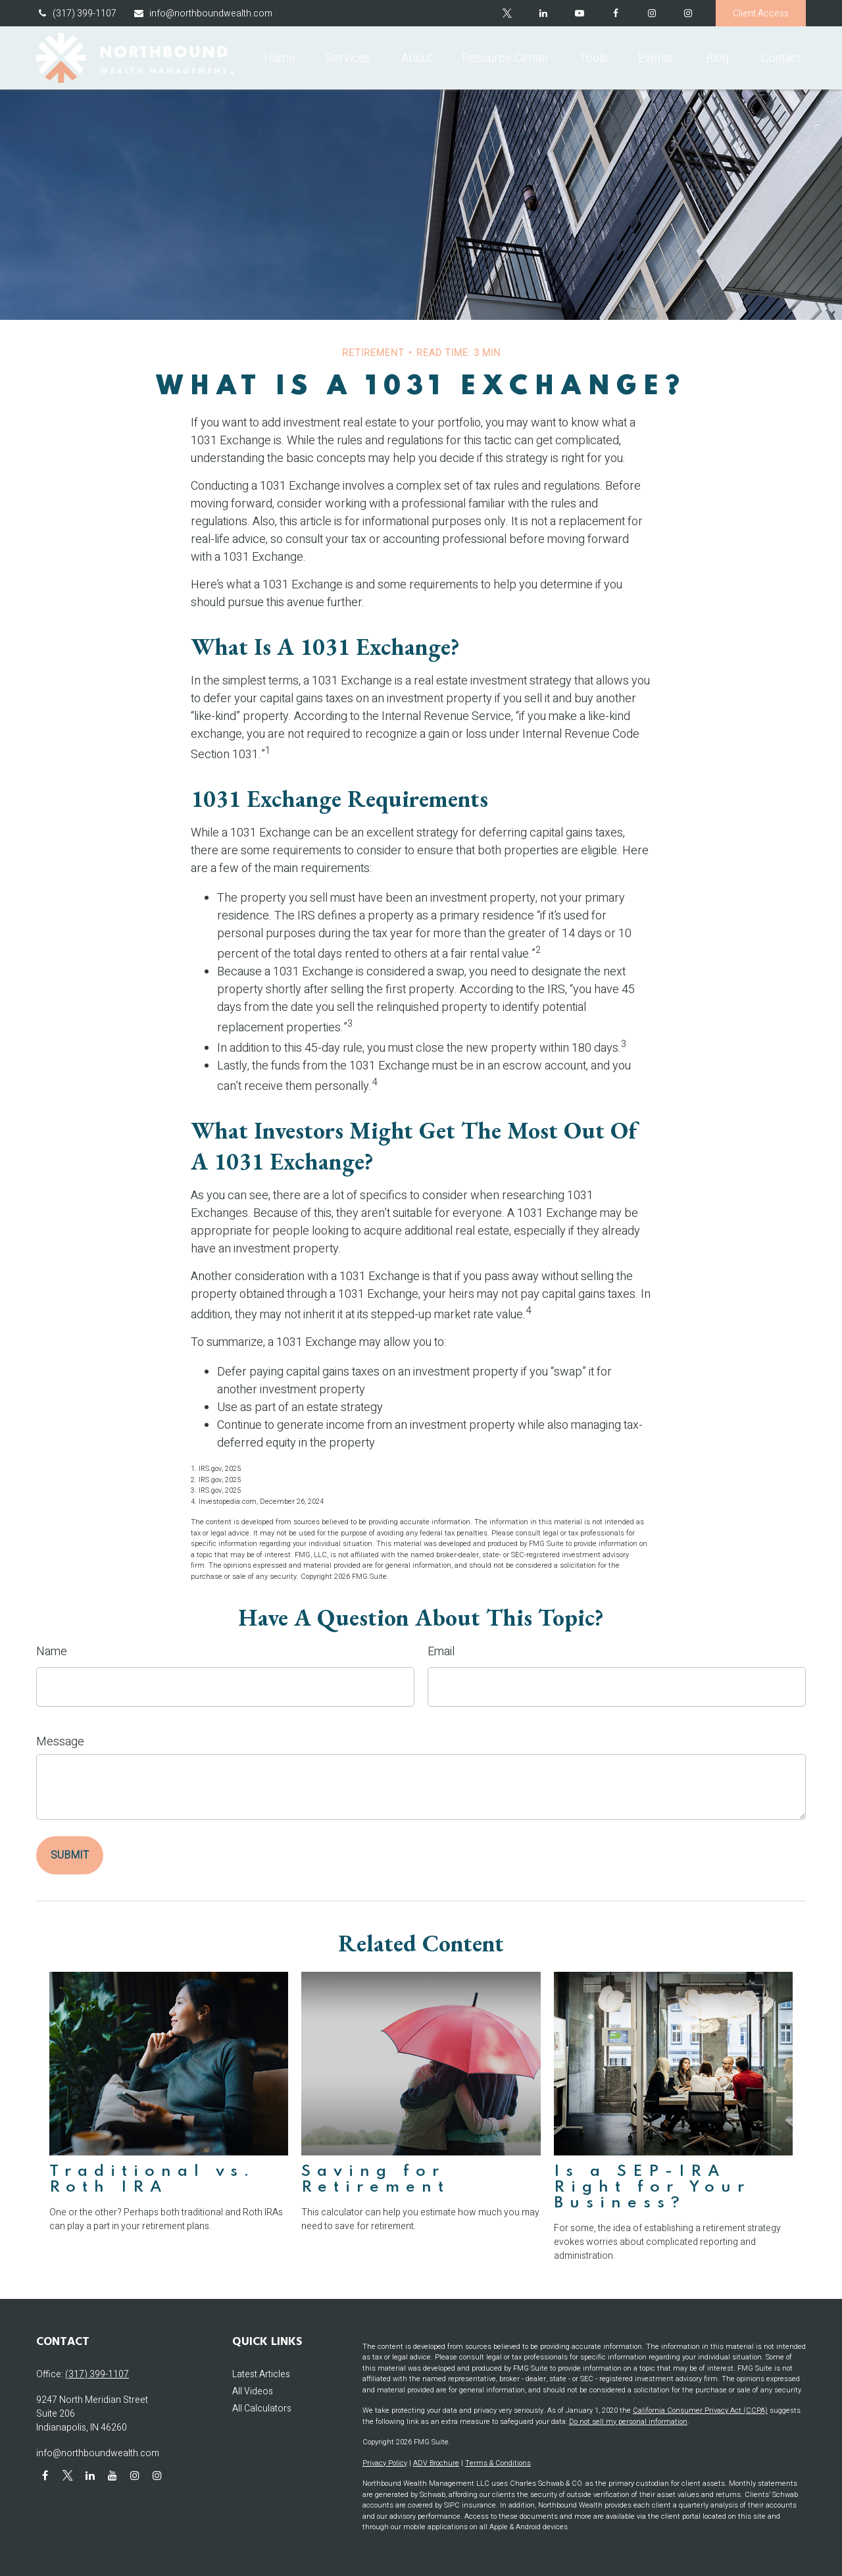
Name (51, 1652)
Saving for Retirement (375, 2179)
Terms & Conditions (498, 2463)
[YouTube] (579, 13)
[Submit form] (69, 1855)
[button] (280, 57)
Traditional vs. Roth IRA (152, 2179)
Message (60, 1742)
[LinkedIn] (543, 13)
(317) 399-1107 (76, 13)
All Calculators (261, 2408)
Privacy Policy (384, 2463)
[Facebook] (615, 13)
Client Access (761, 13)
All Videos (252, 2391)
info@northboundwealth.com (202, 13)
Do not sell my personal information (628, 2421)
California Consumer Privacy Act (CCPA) (700, 2410)
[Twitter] (507, 13)
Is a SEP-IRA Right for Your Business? (652, 2187)
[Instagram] (688, 13)
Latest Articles (261, 2374)
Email (441, 1652)
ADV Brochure (436, 2463)
